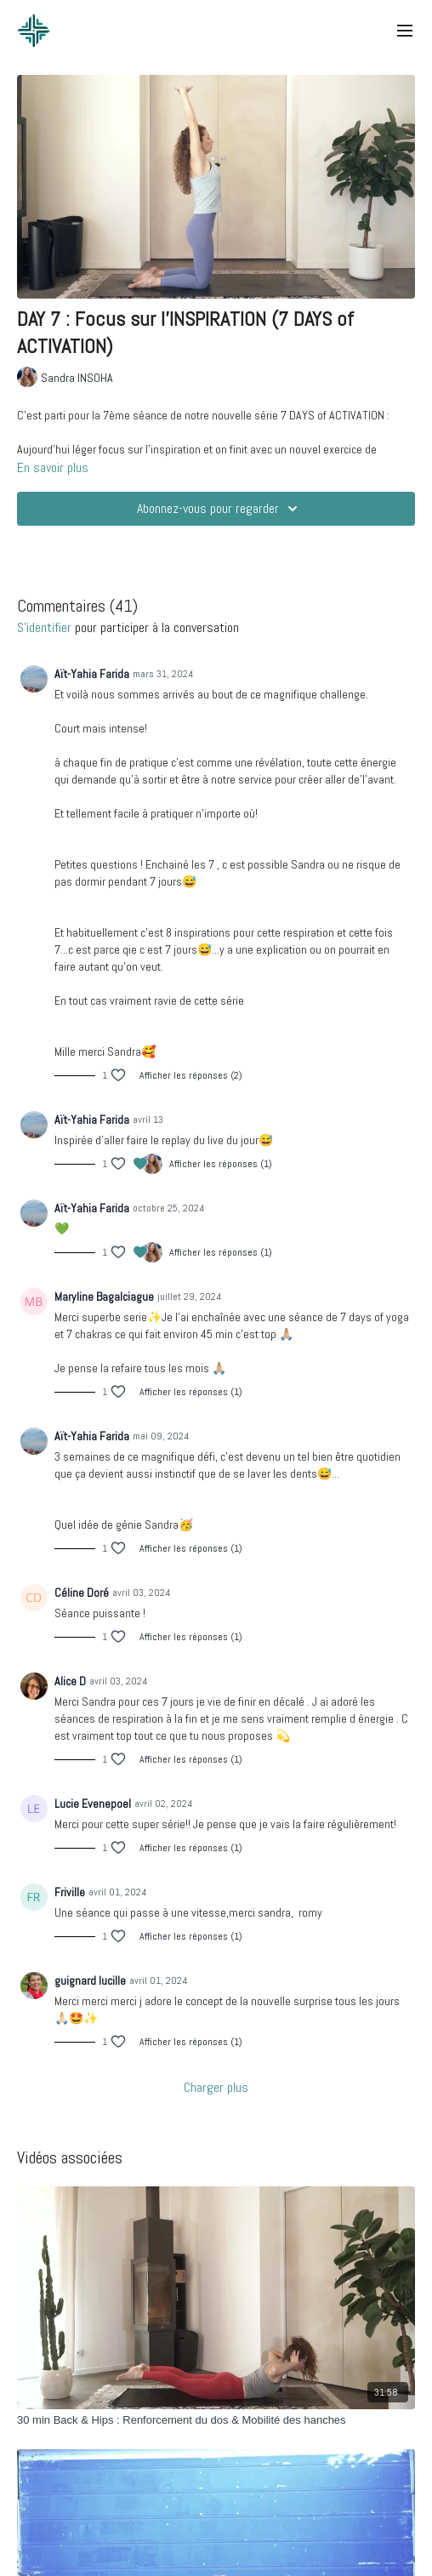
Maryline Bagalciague (104, 1296)
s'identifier (44, 627)
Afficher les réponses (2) (190, 1075)
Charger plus (216, 2087)
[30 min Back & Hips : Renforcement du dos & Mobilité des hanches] (216, 2420)
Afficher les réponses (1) (220, 1164)
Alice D (70, 1681)
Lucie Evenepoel (92, 1803)
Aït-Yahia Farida (91, 673)
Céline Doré (81, 1592)
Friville (69, 1892)
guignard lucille (90, 1980)
